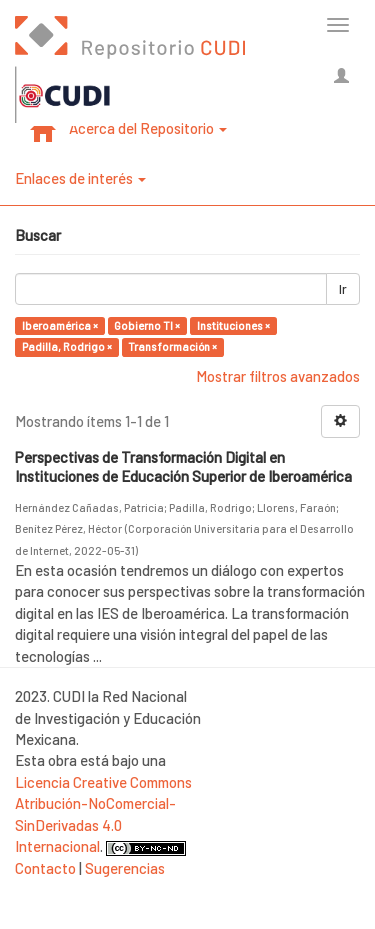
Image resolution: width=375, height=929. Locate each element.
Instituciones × (233, 325)
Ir (343, 289)
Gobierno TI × (147, 325)
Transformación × (172, 346)
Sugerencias (125, 868)
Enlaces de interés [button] (80, 178)
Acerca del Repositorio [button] (148, 128)
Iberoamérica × (60, 325)
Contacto (45, 868)
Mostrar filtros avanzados (278, 376)
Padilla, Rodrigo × (67, 346)
